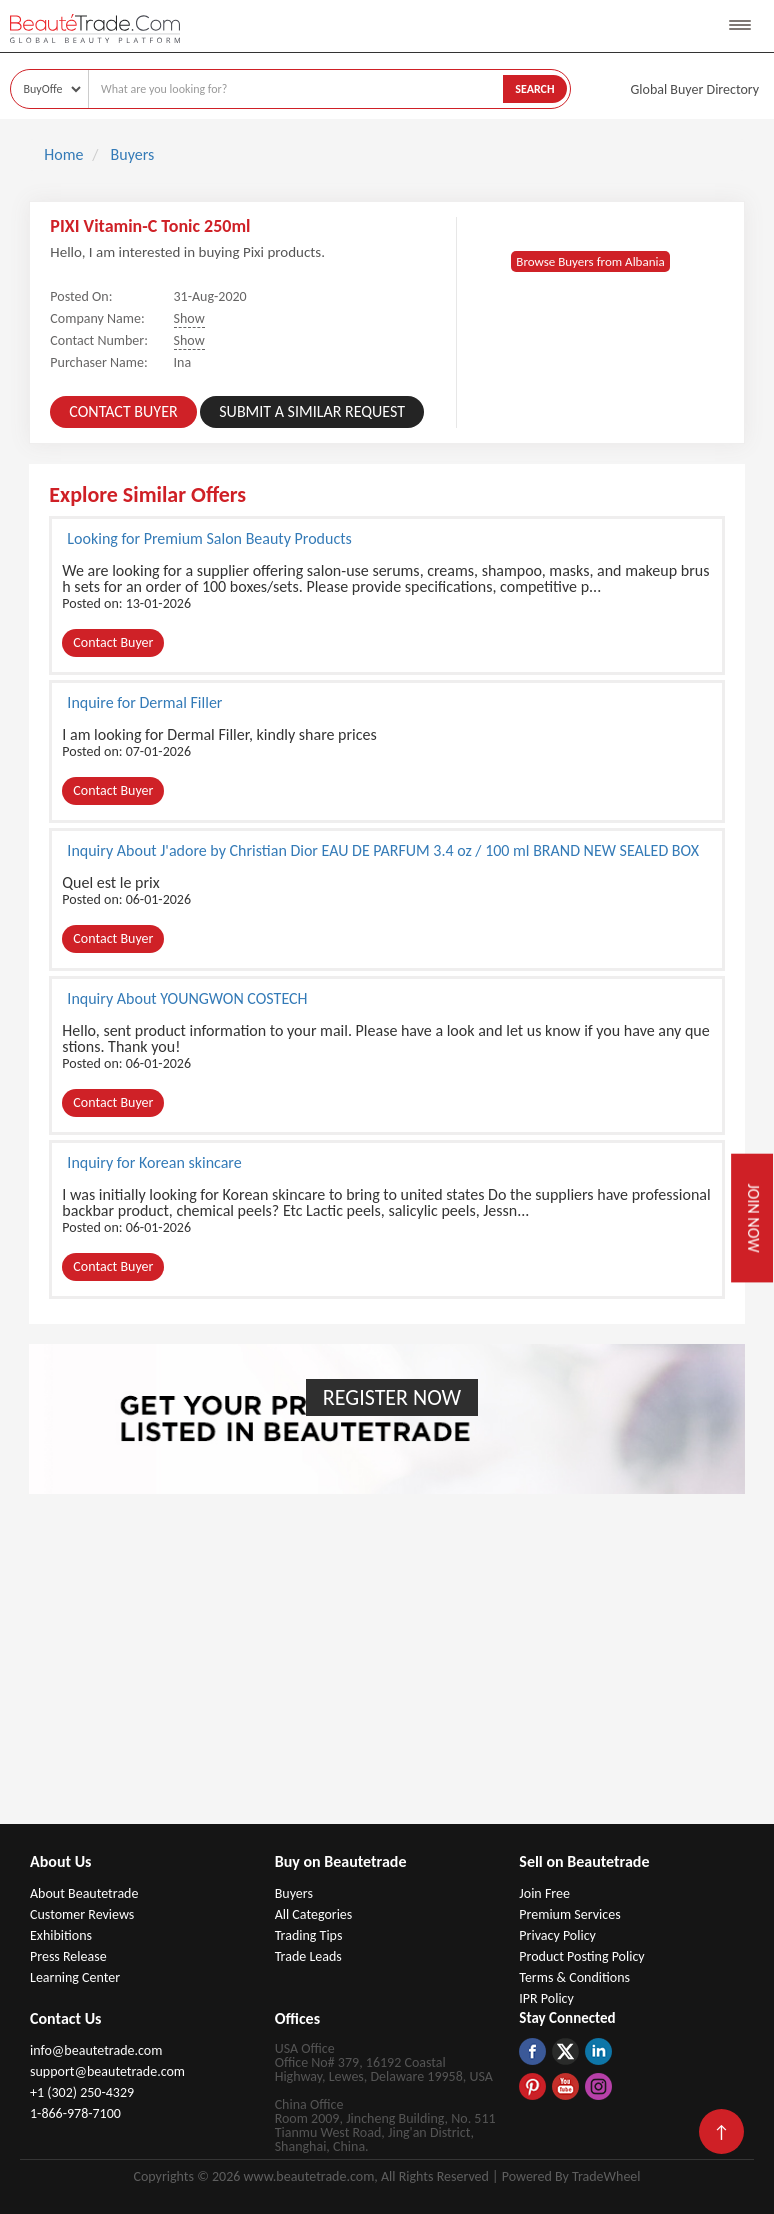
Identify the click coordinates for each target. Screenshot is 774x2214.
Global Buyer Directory (695, 89)
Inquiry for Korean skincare (154, 1162)
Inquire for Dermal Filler (144, 702)
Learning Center (75, 1977)
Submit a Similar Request (312, 411)
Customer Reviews (82, 1914)
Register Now (392, 1397)
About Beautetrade (84, 1893)
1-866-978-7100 (75, 2113)
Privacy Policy (557, 1935)
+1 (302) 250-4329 (82, 2092)
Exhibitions (61, 1935)
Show (189, 318)
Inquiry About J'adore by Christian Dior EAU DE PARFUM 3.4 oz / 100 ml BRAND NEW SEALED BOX (383, 850)
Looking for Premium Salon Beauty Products (209, 538)
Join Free (544, 1893)
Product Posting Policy (581, 1956)
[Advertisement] (387, 1674)
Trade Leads (308, 1956)
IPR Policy (546, 1998)
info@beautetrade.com (96, 2050)
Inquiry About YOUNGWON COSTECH (187, 998)
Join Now (752, 1218)
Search (534, 89)
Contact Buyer (123, 411)
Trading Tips (309, 1935)
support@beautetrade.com (107, 2071)
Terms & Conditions (574, 1977)
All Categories (314, 1914)
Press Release (68, 1956)
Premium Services (569, 1914)
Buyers (294, 1893)
